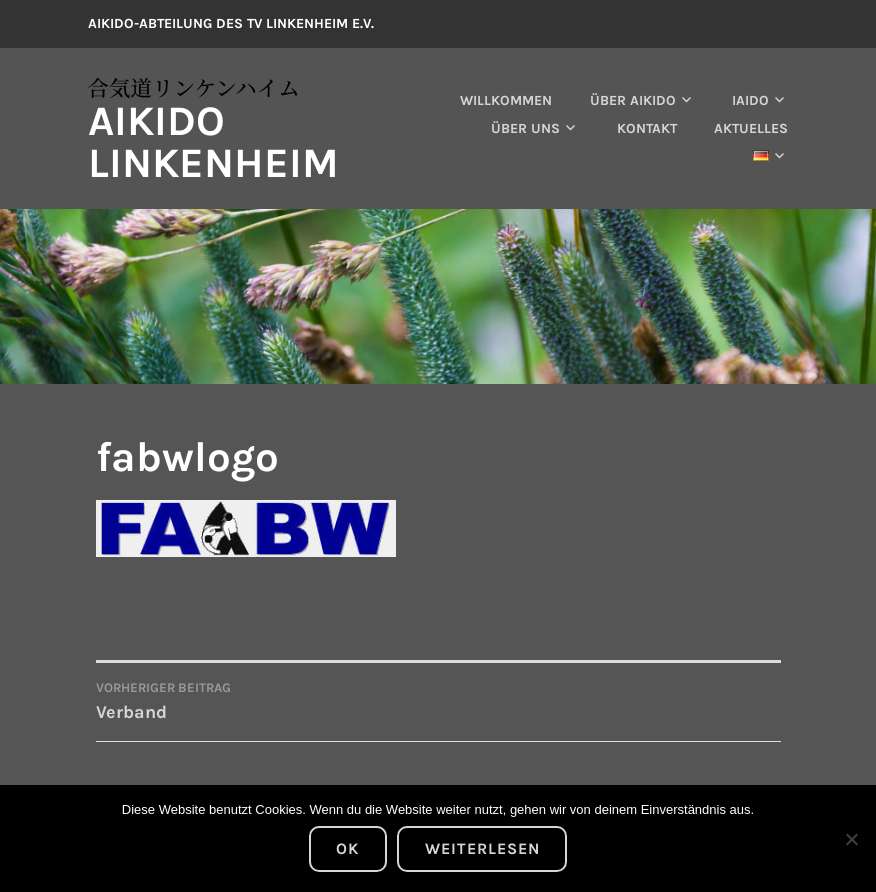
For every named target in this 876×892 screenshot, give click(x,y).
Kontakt (647, 128)
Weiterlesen (482, 848)
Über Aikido (633, 100)
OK (347, 848)
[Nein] (851, 839)
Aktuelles (751, 128)
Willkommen (506, 100)
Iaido (750, 100)
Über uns (525, 128)
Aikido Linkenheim (213, 142)
